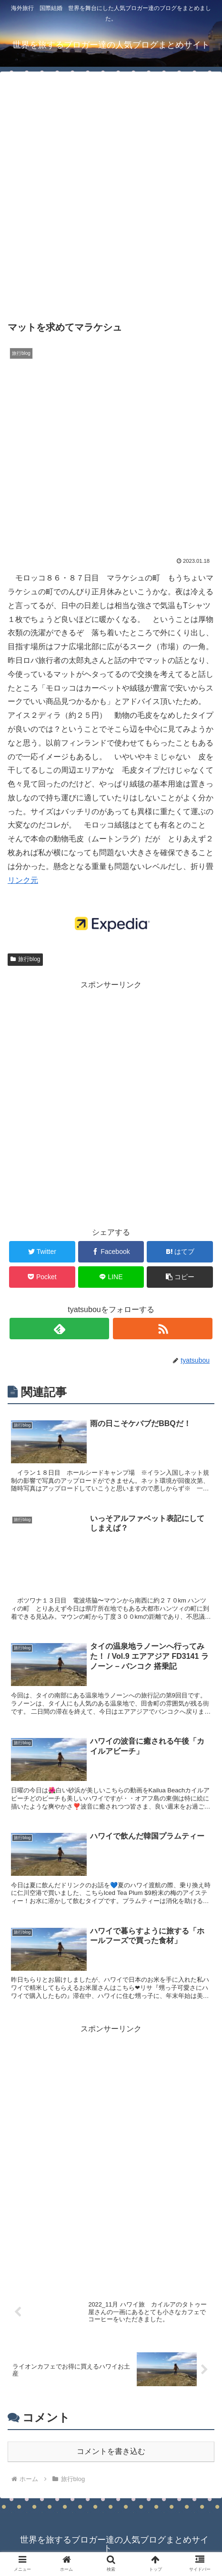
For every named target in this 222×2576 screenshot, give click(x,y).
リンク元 (23, 880)
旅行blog (25, 959)
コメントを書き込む (111, 2451)
